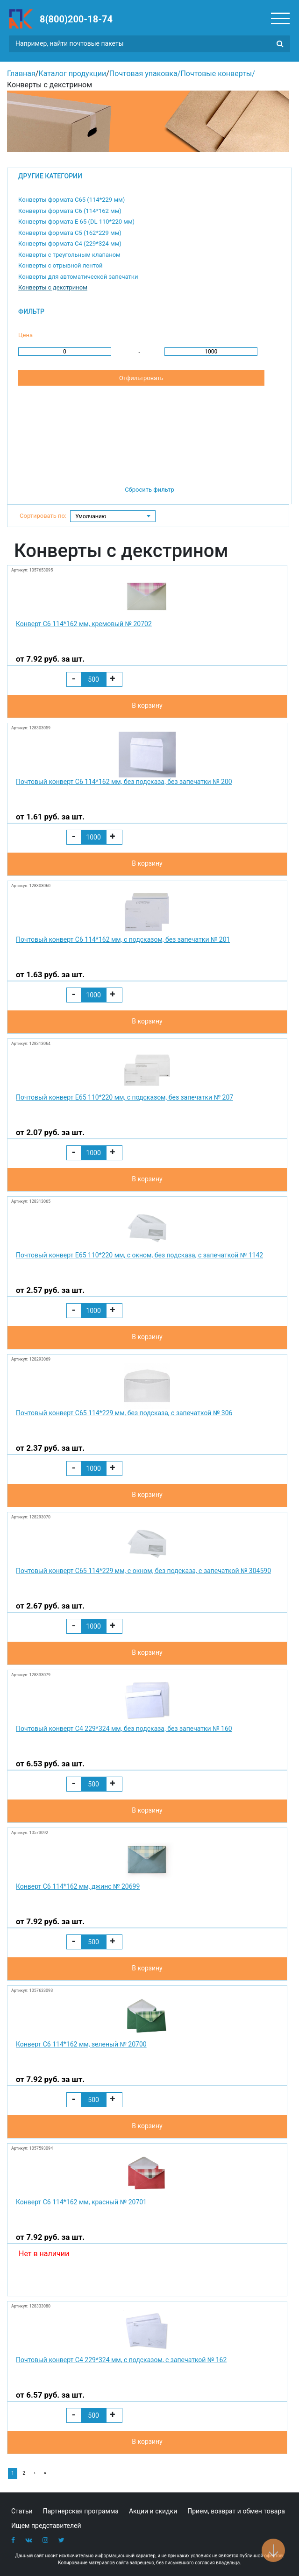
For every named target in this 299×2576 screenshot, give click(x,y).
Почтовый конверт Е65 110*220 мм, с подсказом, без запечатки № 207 (124, 1097)
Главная (21, 73)
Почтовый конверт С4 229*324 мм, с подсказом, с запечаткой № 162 (121, 2360)
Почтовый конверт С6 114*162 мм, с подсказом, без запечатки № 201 (123, 939)
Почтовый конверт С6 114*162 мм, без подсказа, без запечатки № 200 (124, 781)
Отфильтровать (141, 377)
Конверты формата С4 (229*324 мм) (69, 243)
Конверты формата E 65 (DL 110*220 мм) (76, 221)
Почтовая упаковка (143, 73)
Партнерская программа (81, 2511)
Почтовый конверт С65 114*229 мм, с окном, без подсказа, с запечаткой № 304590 (143, 1570)
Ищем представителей (46, 2525)
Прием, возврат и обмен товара (236, 2511)
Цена (25, 335)
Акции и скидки (153, 2511)
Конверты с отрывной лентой (60, 265)
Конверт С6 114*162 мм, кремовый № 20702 (84, 624)
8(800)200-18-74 (76, 19)
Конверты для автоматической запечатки (78, 276)
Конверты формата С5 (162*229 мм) (69, 232)
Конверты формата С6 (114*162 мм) (69, 210)
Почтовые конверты (216, 73)
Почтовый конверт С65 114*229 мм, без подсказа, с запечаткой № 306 (124, 1413)
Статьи (22, 2511)
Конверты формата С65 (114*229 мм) (71, 199)
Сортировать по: (43, 515)
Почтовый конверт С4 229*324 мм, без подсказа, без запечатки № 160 (124, 1728)
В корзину (147, 705)
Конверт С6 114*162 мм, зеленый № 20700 (81, 2044)
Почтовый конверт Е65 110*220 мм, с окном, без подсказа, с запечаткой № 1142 (139, 1255)
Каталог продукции (72, 73)
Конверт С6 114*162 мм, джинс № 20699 (78, 1886)
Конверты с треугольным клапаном (69, 254)
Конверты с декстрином (52, 287)
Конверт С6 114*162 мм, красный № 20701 (81, 2202)
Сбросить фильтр (149, 489)
